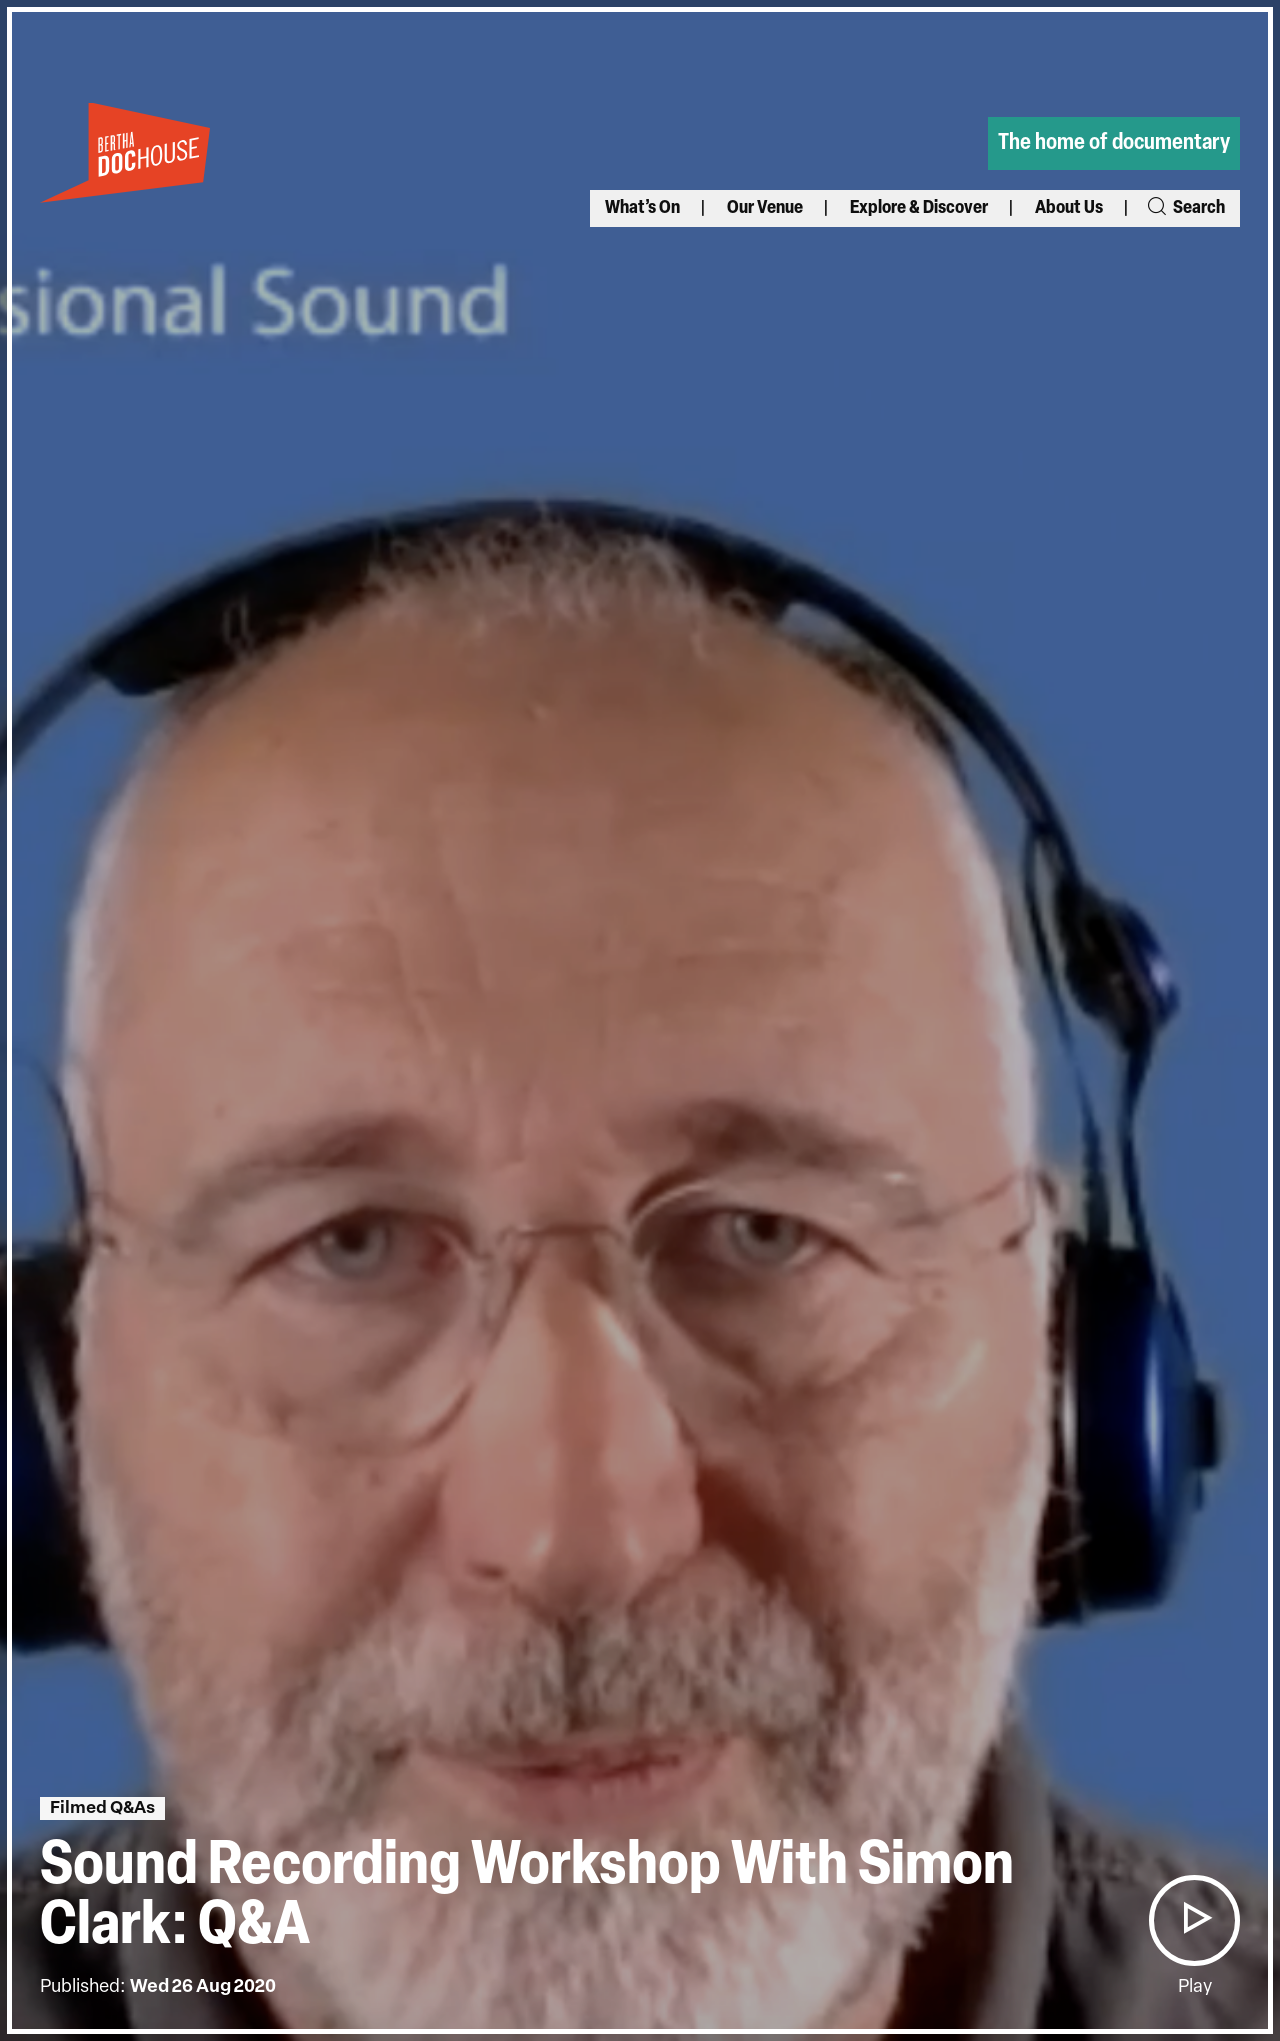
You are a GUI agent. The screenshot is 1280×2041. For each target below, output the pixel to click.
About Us (1069, 208)
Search (1185, 208)
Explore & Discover (919, 208)
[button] (1194, 1920)
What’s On (642, 208)
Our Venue (765, 208)
